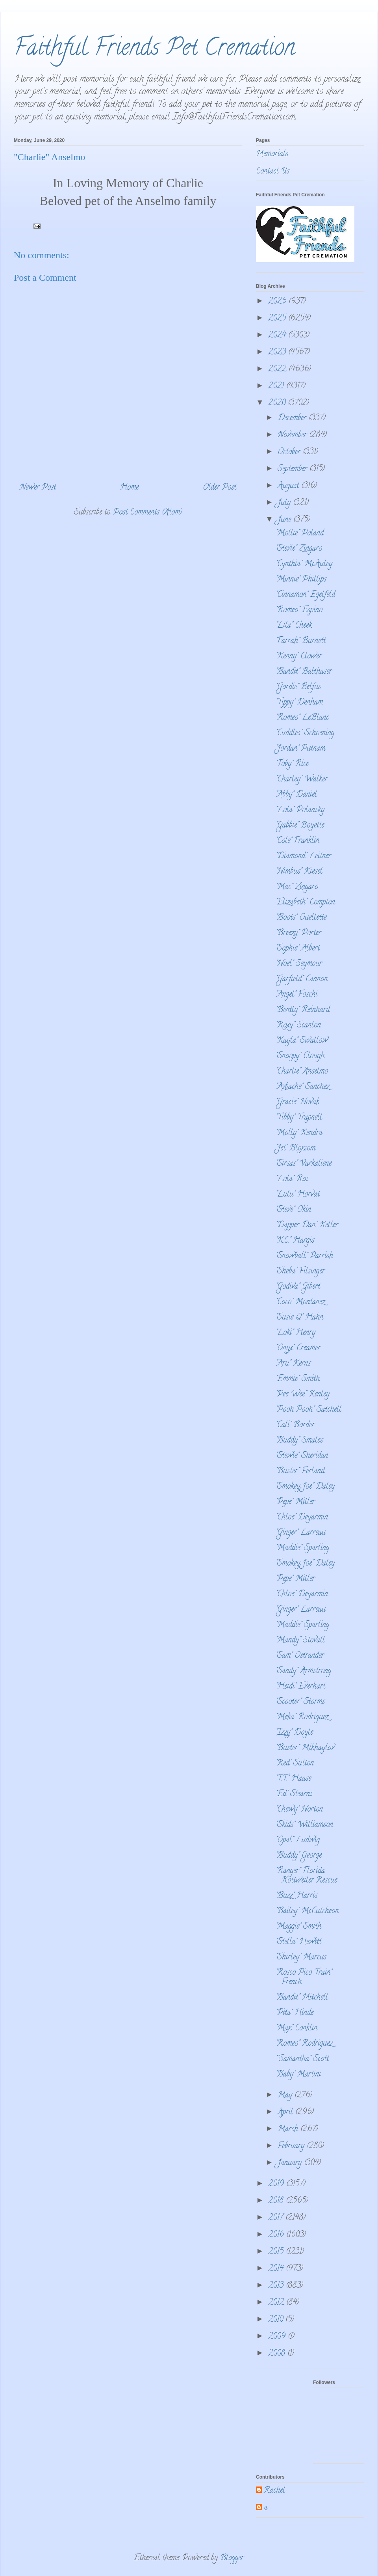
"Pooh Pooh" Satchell (308, 1410)
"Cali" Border (295, 1425)
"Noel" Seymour (299, 964)
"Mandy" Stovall (300, 1641)
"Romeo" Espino (299, 610)
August (289, 486)
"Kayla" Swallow (302, 1041)
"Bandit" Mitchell (302, 1998)
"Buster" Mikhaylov (305, 1748)
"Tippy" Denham (299, 703)
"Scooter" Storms (300, 1702)
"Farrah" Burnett (301, 641)
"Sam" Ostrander (300, 1656)
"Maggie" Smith (298, 1927)
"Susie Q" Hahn (299, 1318)
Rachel (274, 2491)
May (286, 2096)
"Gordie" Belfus (298, 687)
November (293, 435)
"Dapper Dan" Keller (307, 1225)
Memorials (272, 154)
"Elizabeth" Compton (305, 903)
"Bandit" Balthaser (304, 672)
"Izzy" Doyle (294, 1733)
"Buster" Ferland (300, 1471)
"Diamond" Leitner (303, 856)
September (293, 469)
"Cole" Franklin (297, 841)
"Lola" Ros (292, 1179)
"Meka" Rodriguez (302, 1717)
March (289, 2129)
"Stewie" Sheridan (302, 1456)
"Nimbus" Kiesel (299, 872)
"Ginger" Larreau (301, 1533)
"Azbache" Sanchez (302, 1087)
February (292, 2146)
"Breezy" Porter (298, 933)
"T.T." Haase (293, 1779)
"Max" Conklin (296, 2028)
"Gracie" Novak (297, 1102)
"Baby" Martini (298, 2075)
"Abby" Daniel (296, 795)
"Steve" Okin (293, 1210)
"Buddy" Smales (299, 1441)
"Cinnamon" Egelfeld (305, 595)
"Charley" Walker (302, 780)
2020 (278, 403)
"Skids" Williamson (304, 1825)
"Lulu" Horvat (298, 1195)
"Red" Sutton (295, 1764)
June (285, 520)
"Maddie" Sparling (302, 1548)
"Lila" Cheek (294, 626)
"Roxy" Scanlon (298, 1026)
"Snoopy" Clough (300, 1056)
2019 (277, 2184)
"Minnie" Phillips (301, 580)
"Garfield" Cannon (302, 979)
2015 (277, 2252)
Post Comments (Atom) (147, 513)
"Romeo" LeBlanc (302, 718)
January (291, 2163)
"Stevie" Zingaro (299, 549)
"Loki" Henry (295, 1333)
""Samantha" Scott (302, 2059)
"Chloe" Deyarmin (302, 1518)
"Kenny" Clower (299, 657)
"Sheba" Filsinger (300, 1272)
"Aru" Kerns (293, 1364)
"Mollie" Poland (300, 534)
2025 (278, 319)
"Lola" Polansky (300, 810)
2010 (276, 2320)
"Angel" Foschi (296, 995)
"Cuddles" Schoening (305, 733)
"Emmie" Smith (298, 1379)
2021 (277, 386)
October (290, 452)
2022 (278, 369)
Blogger (232, 2558)
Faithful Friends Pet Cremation (154, 49)
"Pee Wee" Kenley (303, 1395)
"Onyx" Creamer (298, 1348)
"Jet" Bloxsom (295, 1149)
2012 (277, 2303)
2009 (278, 2337)
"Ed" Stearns (294, 1794)
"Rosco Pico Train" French (304, 1978)
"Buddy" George (299, 1856)
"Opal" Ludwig (298, 1840)
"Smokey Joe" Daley (305, 1487)
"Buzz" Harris (296, 1896)
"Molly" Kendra (299, 1133)
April (286, 2112)
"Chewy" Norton (299, 1810)
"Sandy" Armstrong (303, 1671)
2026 (278, 302)
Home (129, 488)
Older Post (219, 488)
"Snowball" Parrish (304, 1256)
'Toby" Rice (292, 764)
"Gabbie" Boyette (300, 826)
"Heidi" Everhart (300, 1687)
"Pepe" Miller (295, 1502)
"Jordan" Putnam (300, 749)
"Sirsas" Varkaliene (304, 1164)
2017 (276, 2218)
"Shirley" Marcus (301, 1958)
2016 (277, 2235)
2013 (277, 2286)
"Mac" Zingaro (297, 887)
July (285, 503)
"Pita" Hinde (294, 2013)
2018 (277, 2201)
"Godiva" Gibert (298, 1287)
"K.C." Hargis (295, 1241)
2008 (277, 2354)
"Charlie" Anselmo (302, 1072)
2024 (278, 336)
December (293, 418)
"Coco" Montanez (300, 1302)
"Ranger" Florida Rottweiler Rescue (306, 1876)
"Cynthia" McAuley (304, 564)
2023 (278, 353)
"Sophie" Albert (298, 949)
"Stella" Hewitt (298, 1942)
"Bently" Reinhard (303, 1010)
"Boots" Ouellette (301, 918)
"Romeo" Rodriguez (304, 2044)
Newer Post (38, 488)
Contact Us (272, 172)
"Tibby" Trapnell (299, 1118)
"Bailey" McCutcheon (307, 1911)
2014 (277, 2269)
